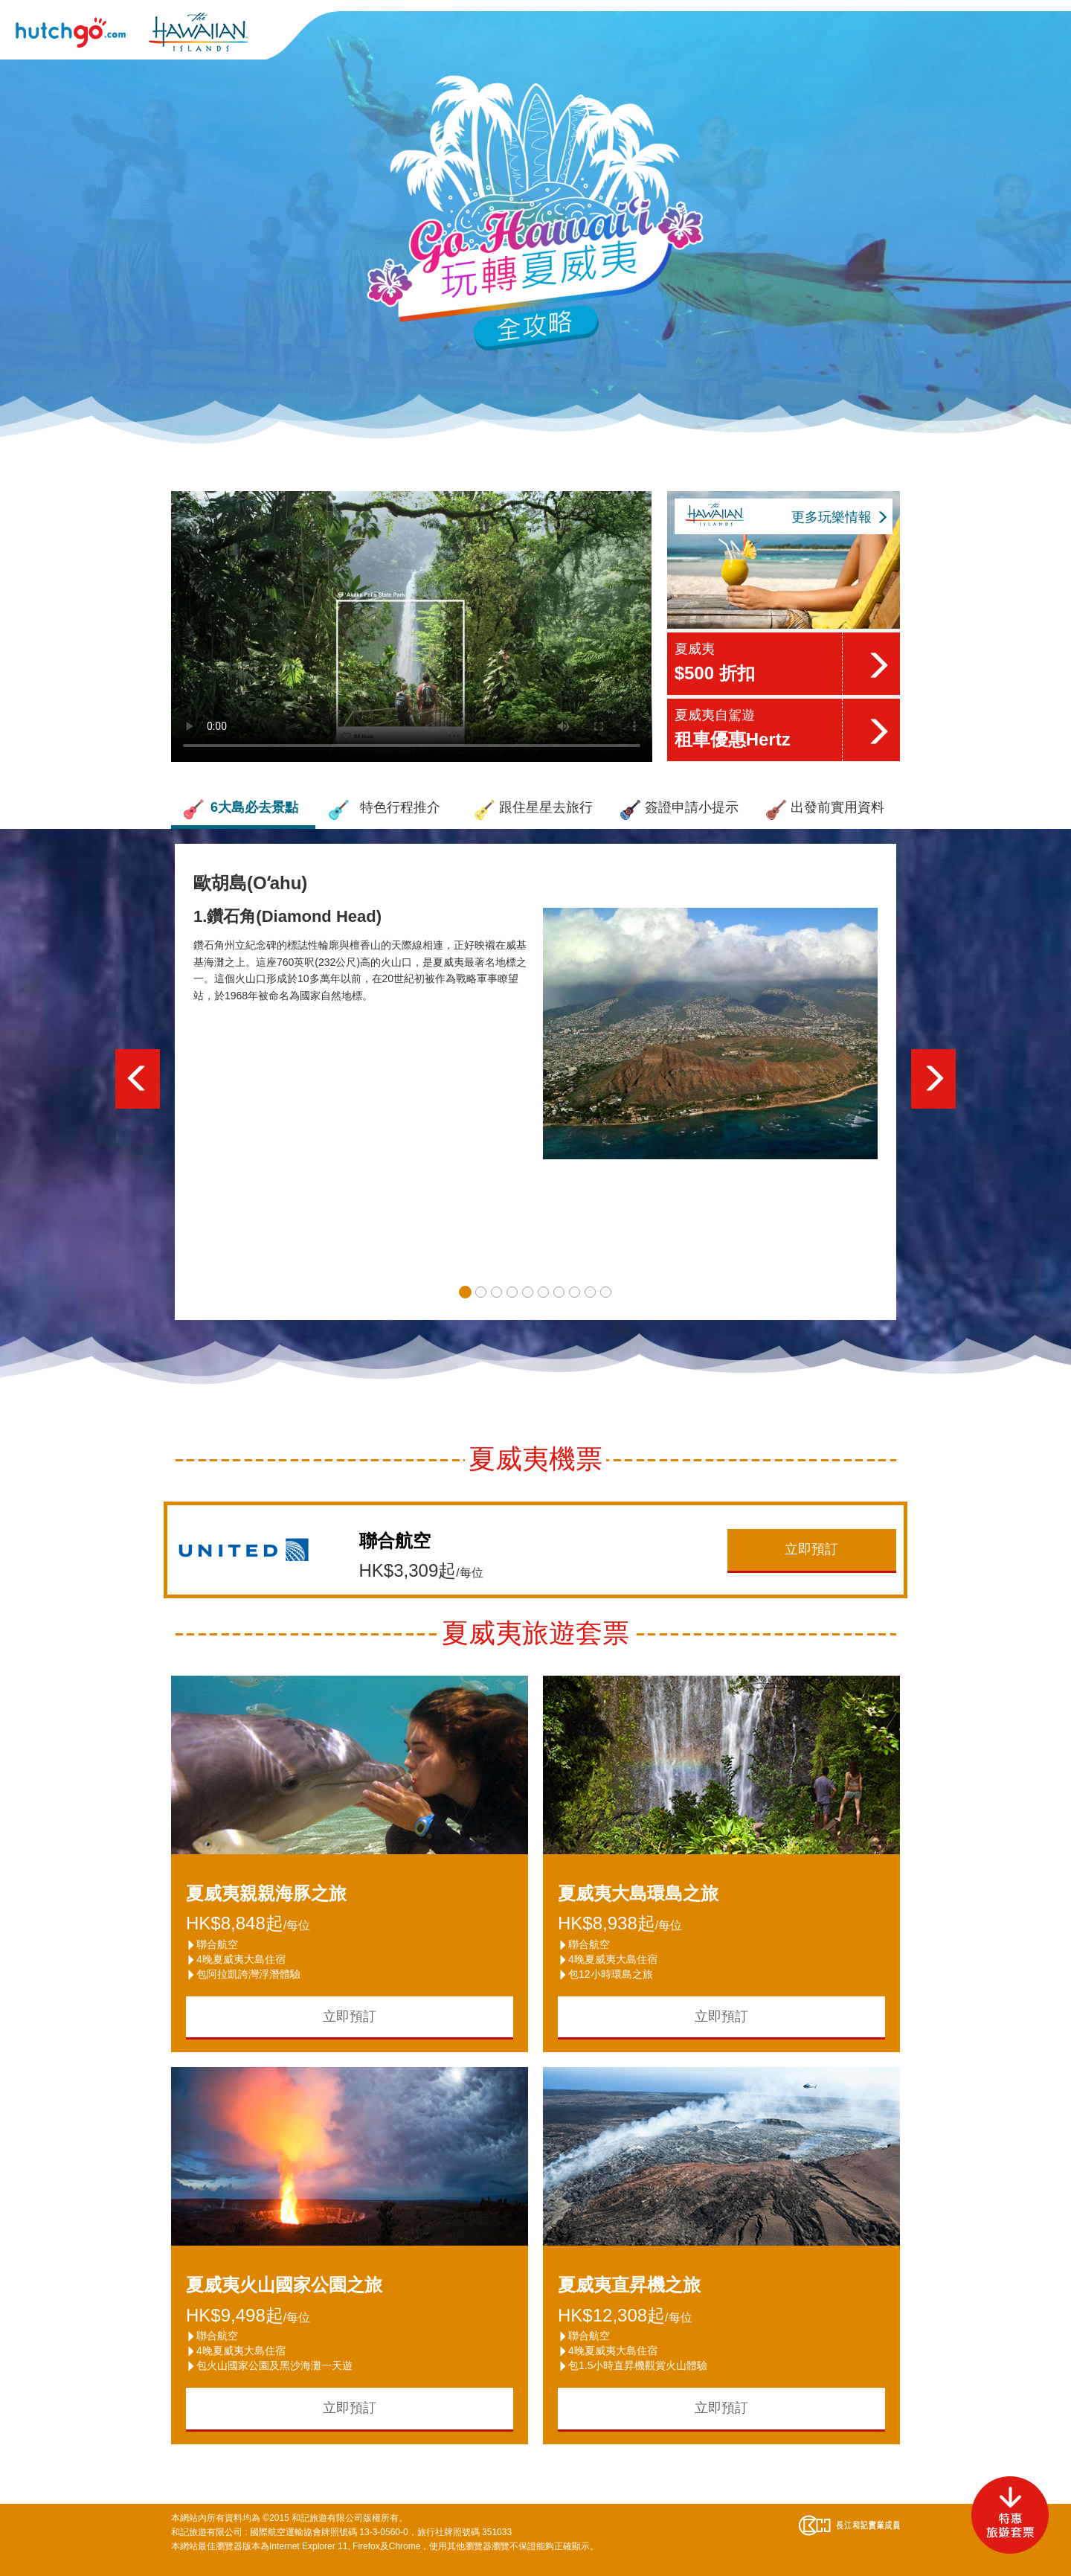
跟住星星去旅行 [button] (533, 809)
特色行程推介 (384, 809)
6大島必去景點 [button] (240, 809)
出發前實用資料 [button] (824, 809)
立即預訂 (811, 1549)
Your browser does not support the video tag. (411, 626)
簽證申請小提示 (679, 809)
